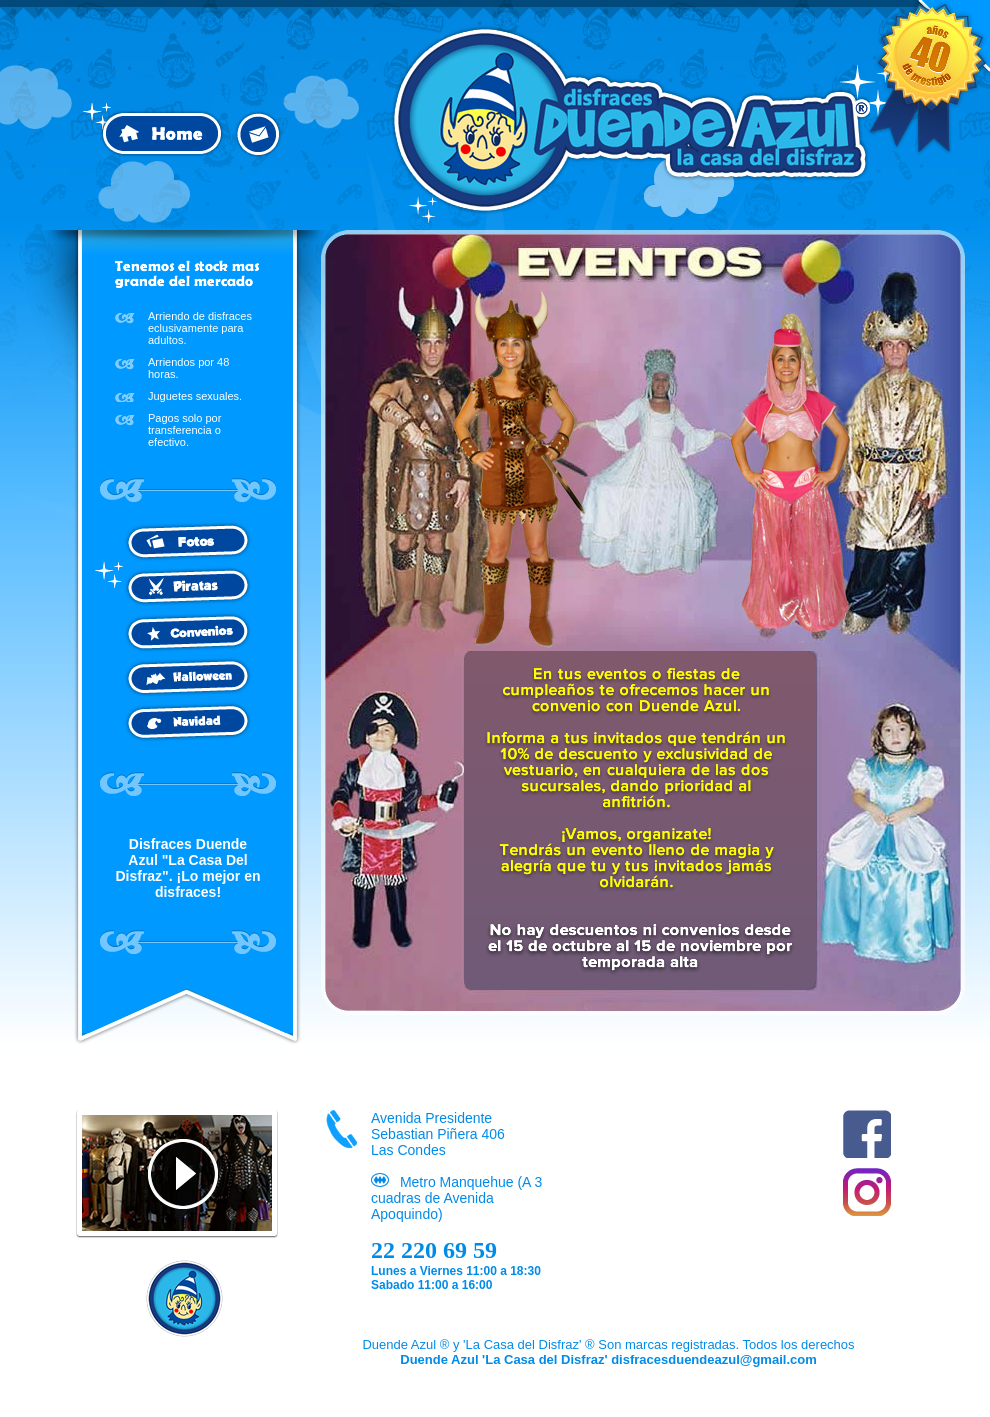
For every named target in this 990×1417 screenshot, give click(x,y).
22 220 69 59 (434, 1250)
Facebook (867, 1134)
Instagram (867, 1192)
